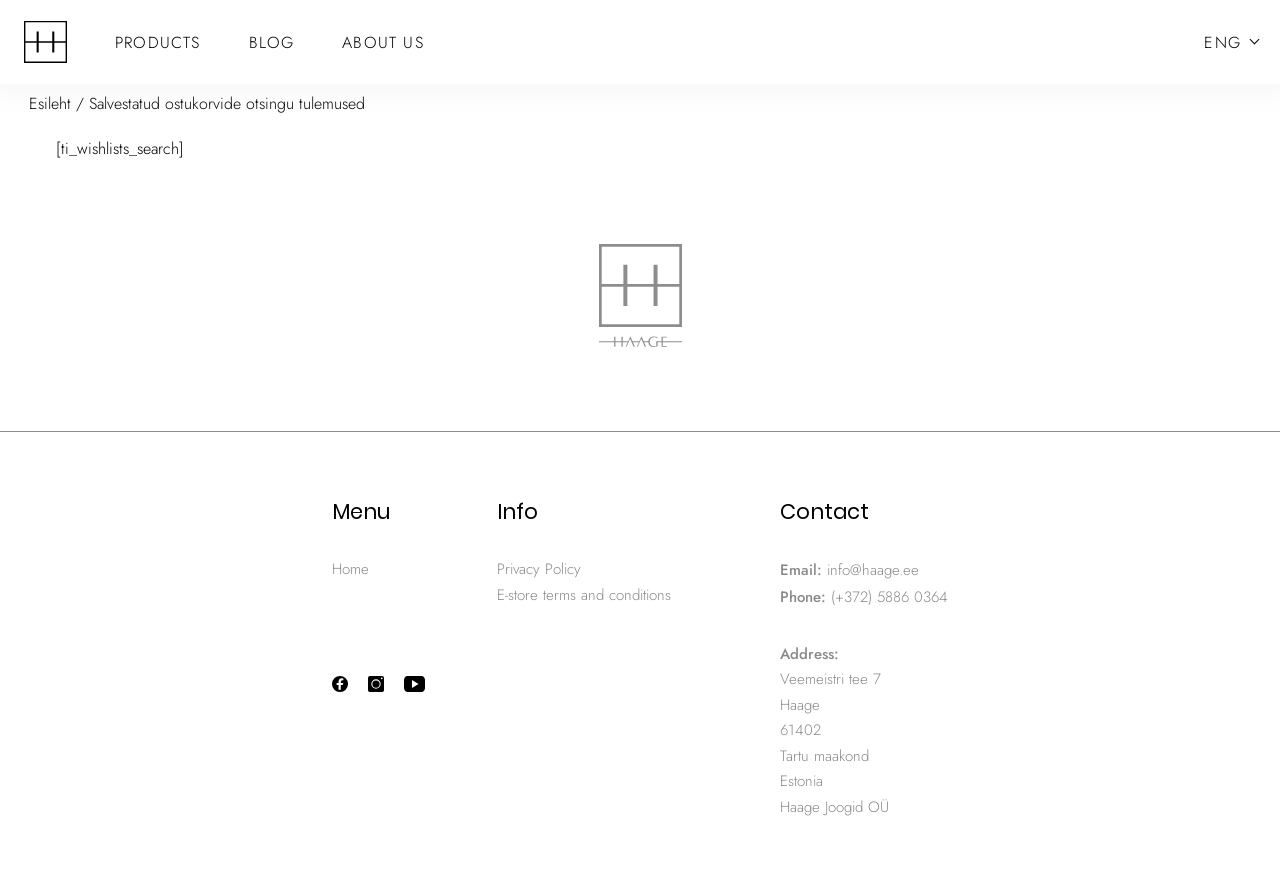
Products (158, 42)
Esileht (50, 103)
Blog (272, 42)
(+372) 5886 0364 (889, 597)
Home (350, 569)
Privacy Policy (539, 569)
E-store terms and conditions (584, 595)
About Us (383, 42)
